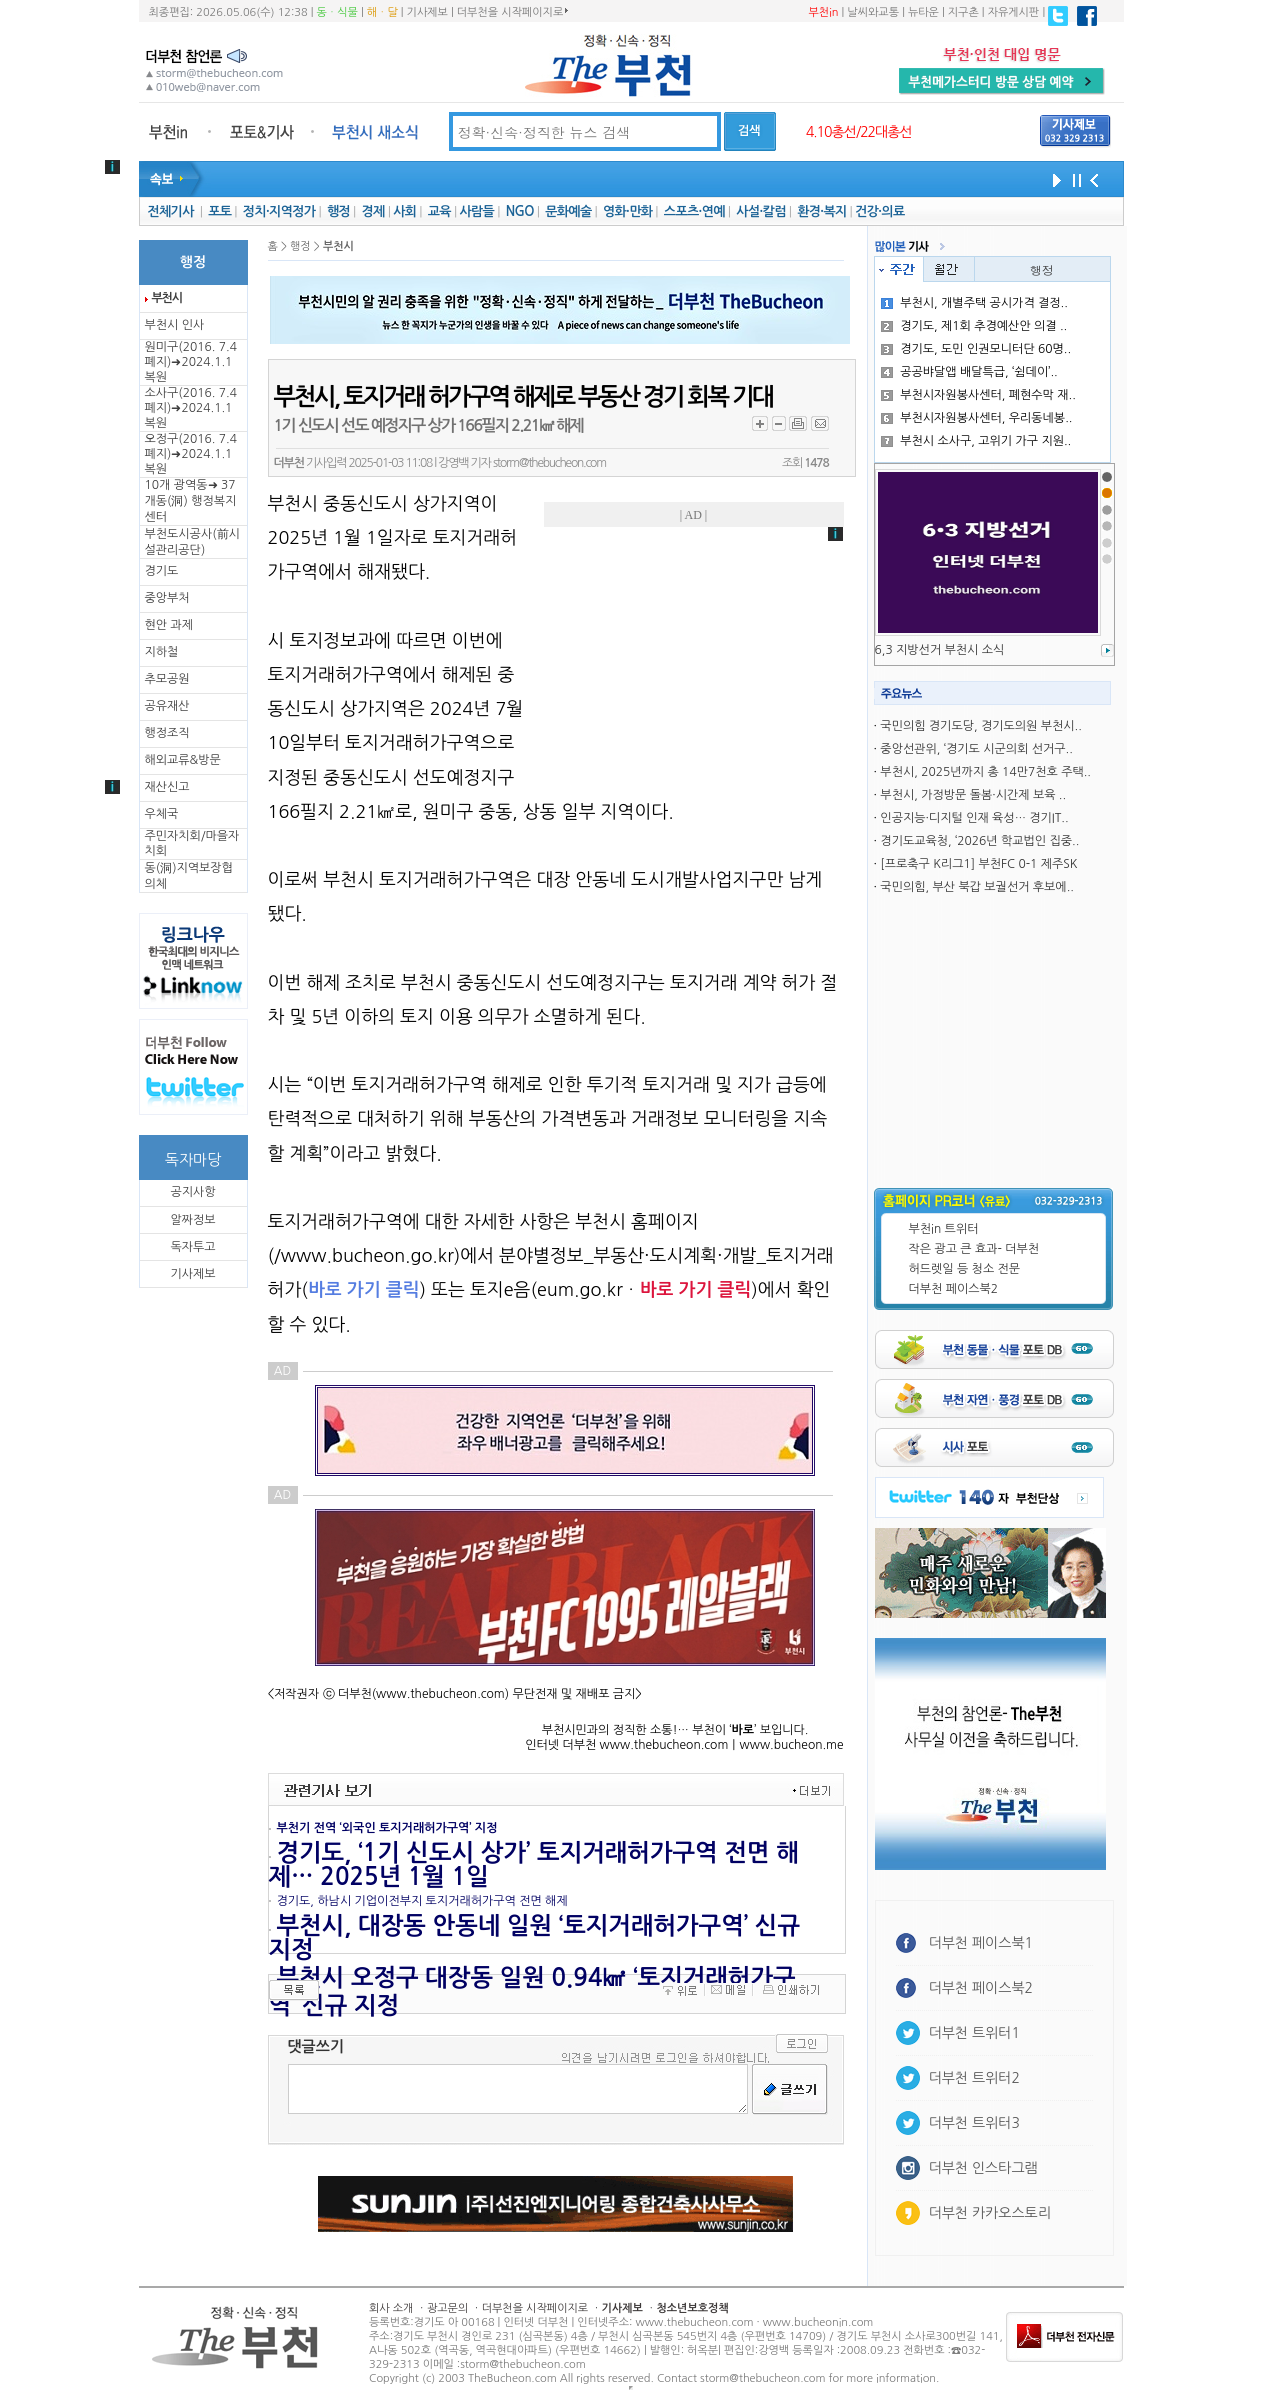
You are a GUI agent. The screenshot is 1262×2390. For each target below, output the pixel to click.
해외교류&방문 (183, 760)
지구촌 (963, 12)
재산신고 (167, 787)
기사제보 (427, 12)
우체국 (162, 814)
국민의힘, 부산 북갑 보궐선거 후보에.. (977, 887)
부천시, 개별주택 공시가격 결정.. (974, 303)
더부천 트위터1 (974, 2033)
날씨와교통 (873, 12)
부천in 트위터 (944, 1229)
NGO (520, 211)
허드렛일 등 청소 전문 (965, 1269)
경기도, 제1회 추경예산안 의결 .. (974, 326)
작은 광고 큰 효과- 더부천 (974, 1249)
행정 (338, 211)
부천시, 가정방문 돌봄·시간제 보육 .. (973, 795)
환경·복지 (821, 211)
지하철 (162, 652)
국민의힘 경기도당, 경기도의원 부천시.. (980, 726)
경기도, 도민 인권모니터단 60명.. (976, 349)
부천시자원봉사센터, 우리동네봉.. (976, 418)
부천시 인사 (175, 325)
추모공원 (167, 679)
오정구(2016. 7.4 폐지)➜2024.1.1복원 (191, 454)
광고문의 (447, 2308)
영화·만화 (627, 211)
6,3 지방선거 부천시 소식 (940, 650)
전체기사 (170, 211)
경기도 (162, 571)
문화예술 (568, 211)
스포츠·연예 (694, 211)
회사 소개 (391, 2308)
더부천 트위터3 (974, 2123)
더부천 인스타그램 (983, 2168)
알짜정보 (192, 1220)
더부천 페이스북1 (981, 1943)
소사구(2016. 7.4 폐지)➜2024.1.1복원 (191, 408)
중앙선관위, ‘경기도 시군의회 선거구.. (976, 749)
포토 (219, 211)
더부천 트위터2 (974, 2078)
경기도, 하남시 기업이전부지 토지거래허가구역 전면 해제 (422, 1901)
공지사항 (192, 1192)
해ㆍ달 (382, 12)
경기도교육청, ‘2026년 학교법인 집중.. (979, 841)
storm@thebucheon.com (549, 463)
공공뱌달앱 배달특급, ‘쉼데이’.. (969, 372)
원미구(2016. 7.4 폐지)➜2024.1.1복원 (191, 362)
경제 (373, 211)
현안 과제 (169, 625)
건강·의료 (879, 211)
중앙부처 (167, 598)
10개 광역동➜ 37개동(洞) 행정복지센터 (191, 501)
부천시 (167, 298)
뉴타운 (923, 12)
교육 (439, 211)
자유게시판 (1014, 12)
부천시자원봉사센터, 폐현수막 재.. (978, 395)
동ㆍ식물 (337, 12)
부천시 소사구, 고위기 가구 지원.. (976, 441)
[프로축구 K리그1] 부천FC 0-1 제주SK (978, 864)
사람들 (476, 211)
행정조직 (167, 733)
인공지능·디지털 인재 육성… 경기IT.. (974, 818)
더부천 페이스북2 (954, 1289)
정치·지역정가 (279, 211)
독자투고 (192, 1247)
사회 (404, 211)
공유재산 (167, 706)
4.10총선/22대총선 (859, 132)
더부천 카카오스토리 (990, 2213)
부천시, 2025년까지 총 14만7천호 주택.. (985, 772)
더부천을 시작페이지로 (512, 12)
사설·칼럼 (760, 211)
